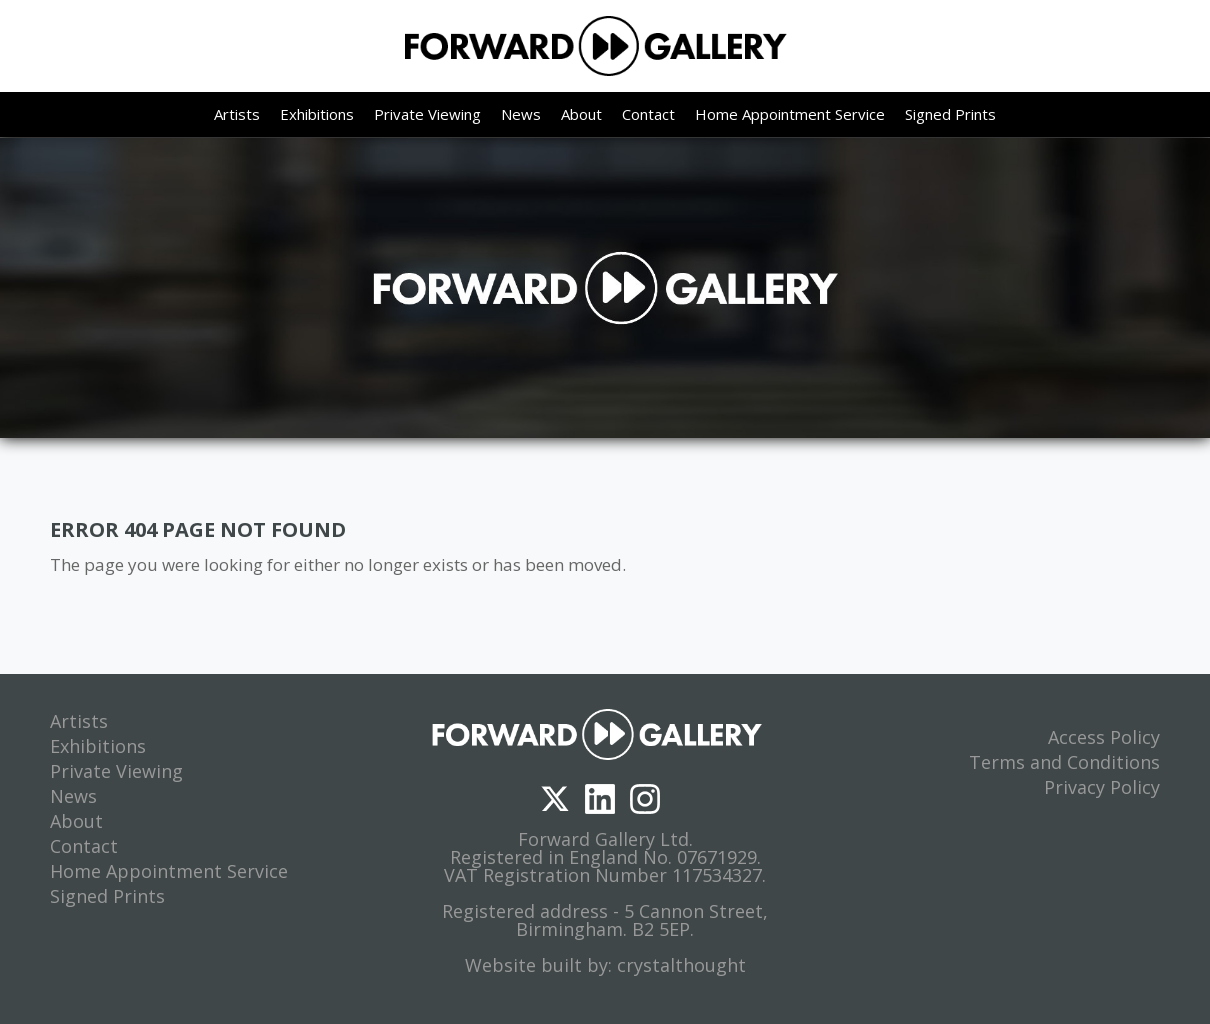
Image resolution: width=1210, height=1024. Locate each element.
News (521, 114)
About (581, 114)
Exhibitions (317, 114)
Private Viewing (427, 114)
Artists (237, 114)
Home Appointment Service (790, 114)
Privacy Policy (1102, 787)
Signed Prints (950, 114)
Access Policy (1104, 737)
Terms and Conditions (1064, 762)
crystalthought (681, 965)
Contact (648, 114)
